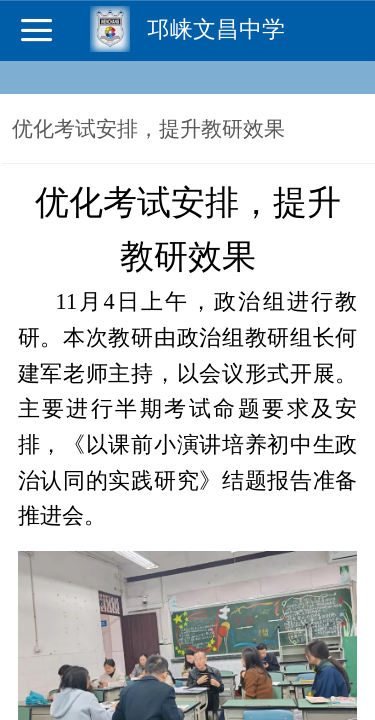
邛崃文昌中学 (216, 29)
